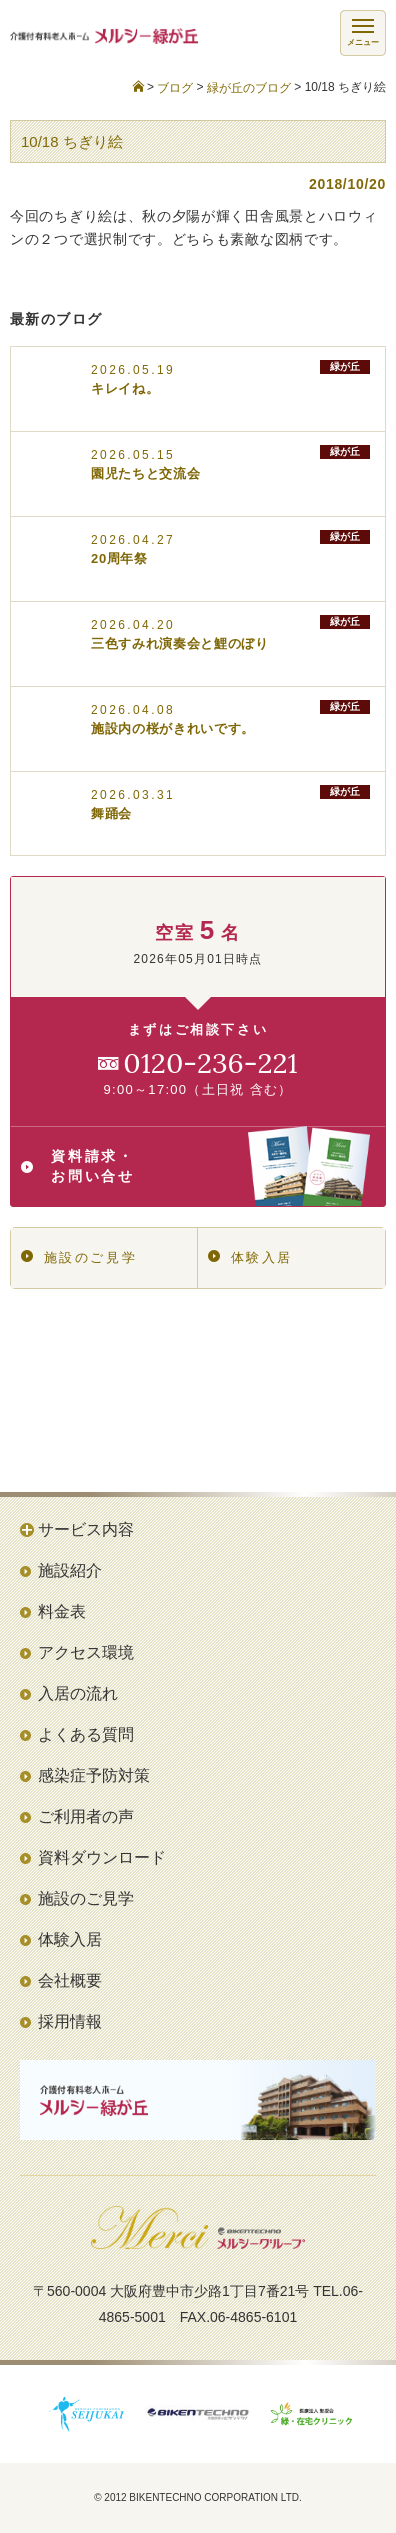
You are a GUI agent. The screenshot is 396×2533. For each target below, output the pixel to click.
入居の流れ (78, 1693)
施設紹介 (70, 1570)
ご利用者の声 (86, 1816)
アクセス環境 (86, 1652)
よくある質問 (86, 1734)
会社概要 (70, 1980)
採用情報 (70, 2021)
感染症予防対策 (94, 1775)
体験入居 (250, 1257)
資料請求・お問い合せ (195, 1166)
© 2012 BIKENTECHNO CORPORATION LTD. (198, 2497)
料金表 (62, 1611)
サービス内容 (86, 1529)
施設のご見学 (79, 1257)
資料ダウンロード (102, 1857)
